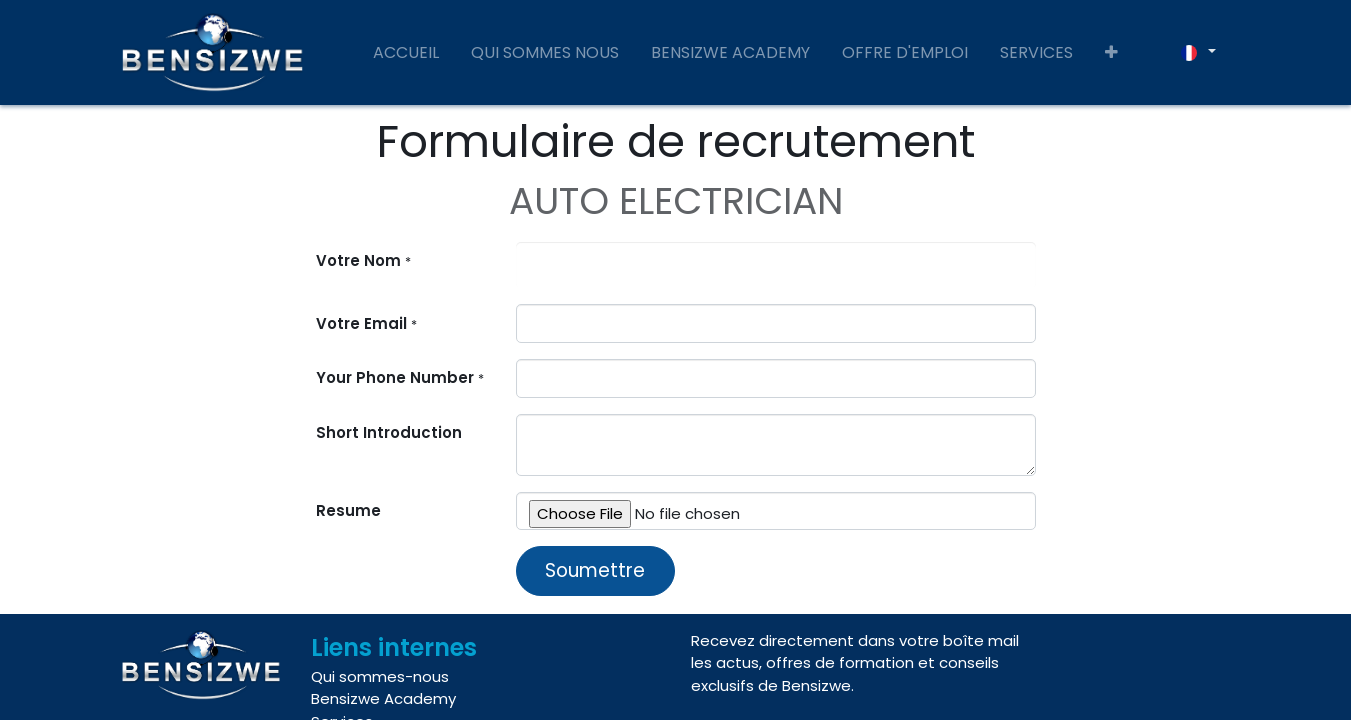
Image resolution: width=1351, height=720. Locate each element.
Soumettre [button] (595, 570)
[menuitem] (406, 53)
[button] (1111, 53)
